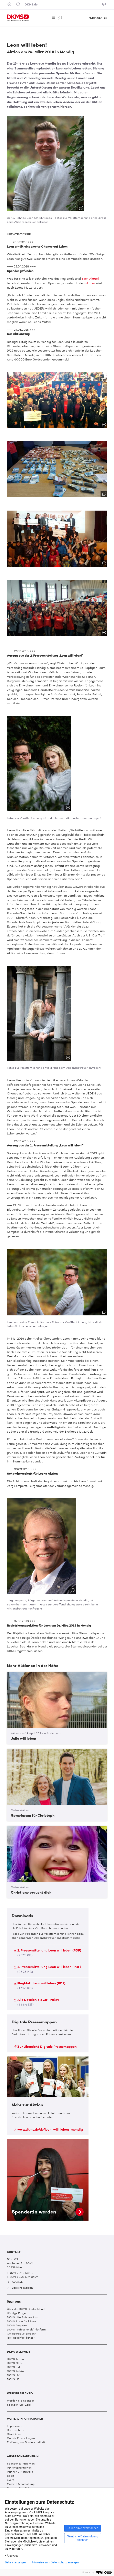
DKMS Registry (17, 2325)
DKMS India (14, 2367)
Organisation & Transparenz (25, 2487)
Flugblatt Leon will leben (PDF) (39, 1985)
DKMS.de (31, 4)
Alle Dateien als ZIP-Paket (36, 2002)
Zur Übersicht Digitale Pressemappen (45, 2047)
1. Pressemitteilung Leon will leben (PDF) (47, 1969)
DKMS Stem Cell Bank (21, 2321)
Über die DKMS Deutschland (25, 2309)
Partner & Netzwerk (20, 2471)
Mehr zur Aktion (48, 2095)
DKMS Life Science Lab (22, 2317)
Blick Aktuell (90, 278)
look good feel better (20, 2337)
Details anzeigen (15, 2562)
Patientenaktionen (19, 2467)
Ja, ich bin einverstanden (82, 2528)
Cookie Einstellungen (21, 2438)
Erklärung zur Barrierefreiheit (26, 2442)
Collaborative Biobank (21, 2333)
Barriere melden (20, 2287)
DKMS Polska (15, 2371)
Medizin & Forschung (20, 2483)
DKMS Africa (15, 2359)
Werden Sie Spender (20, 2400)
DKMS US (13, 2379)
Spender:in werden (48, 2180)
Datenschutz (15, 2430)
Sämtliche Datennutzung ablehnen (82, 2538)
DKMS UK (13, 2375)
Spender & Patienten (21, 2463)
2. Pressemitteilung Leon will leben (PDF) (47, 1952)
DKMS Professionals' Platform (26, 2329)
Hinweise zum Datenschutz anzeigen (55, 2562)
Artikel (90, 283)
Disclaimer (14, 2434)
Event (10, 2479)
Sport (10, 2475)
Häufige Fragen (17, 2313)
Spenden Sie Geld (19, 2404)
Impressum (14, 2426)
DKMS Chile (15, 2363)
